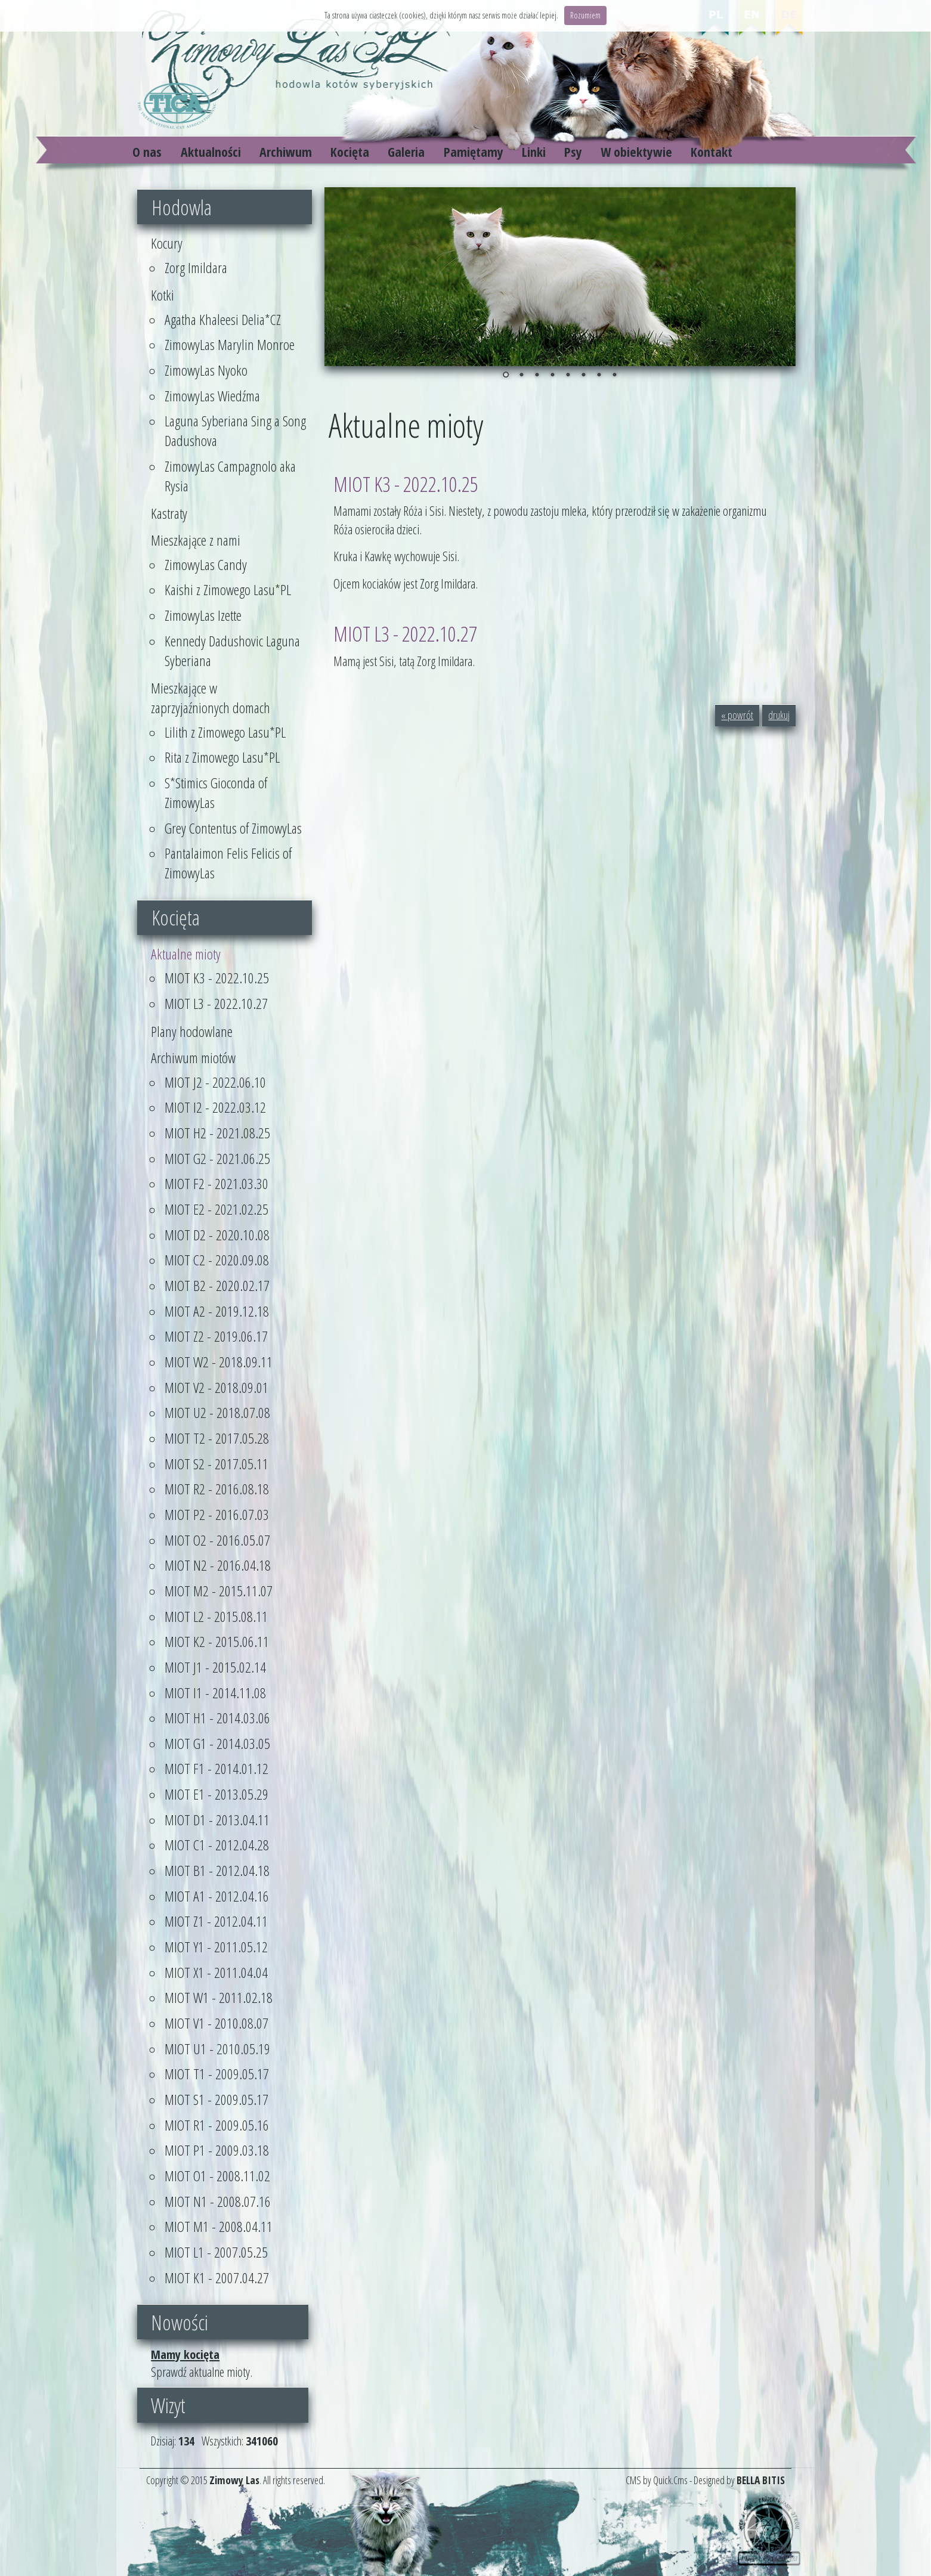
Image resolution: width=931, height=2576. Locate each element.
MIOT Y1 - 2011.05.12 (216, 1946)
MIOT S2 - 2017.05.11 (216, 1463)
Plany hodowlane (192, 1031)
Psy (573, 151)
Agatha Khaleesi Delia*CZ (223, 319)
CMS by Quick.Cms (657, 2480)
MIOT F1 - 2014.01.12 (216, 1768)
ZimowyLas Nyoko (206, 370)
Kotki (162, 295)
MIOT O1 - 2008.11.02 (217, 2175)
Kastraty (169, 513)
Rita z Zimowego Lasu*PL (222, 757)
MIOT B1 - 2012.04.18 (217, 1870)
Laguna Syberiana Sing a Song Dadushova (235, 430)
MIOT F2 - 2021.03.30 (216, 1183)
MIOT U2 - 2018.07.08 (217, 1412)
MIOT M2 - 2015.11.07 (219, 1590)
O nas (147, 151)
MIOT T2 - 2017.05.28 (217, 1438)
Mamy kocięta (185, 2354)
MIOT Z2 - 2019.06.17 (216, 1336)
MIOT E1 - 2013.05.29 (216, 1794)
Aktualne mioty (186, 954)
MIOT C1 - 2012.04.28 (217, 1844)
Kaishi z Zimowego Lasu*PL (228, 589)
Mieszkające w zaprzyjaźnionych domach (210, 697)
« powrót (737, 715)
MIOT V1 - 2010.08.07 (216, 2023)
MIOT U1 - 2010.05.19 (217, 2048)
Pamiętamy (473, 151)
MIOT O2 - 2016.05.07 (217, 1540)
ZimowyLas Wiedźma (212, 395)
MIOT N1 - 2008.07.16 (218, 2201)
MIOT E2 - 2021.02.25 (216, 1209)
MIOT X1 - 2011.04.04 (216, 1972)
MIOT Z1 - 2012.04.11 (216, 1921)
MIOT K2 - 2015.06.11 (217, 1641)
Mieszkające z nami (195, 540)
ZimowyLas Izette (203, 615)
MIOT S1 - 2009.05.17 (216, 2099)
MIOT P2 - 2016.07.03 (217, 1514)
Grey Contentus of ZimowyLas (233, 828)
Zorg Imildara (196, 267)
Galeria (406, 151)
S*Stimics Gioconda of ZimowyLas (216, 792)
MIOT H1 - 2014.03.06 (217, 1717)
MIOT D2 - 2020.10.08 (217, 1234)
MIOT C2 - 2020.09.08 (217, 1260)
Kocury (167, 243)
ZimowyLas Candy (206, 564)
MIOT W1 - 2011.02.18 (219, 1997)
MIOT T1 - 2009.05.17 (217, 2073)
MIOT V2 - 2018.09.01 (216, 1387)
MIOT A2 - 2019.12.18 (217, 1311)
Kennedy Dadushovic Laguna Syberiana (232, 650)
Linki (534, 151)
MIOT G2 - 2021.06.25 (217, 1158)
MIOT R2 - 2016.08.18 (217, 1488)
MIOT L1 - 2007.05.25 (216, 2252)
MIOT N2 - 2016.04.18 (218, 1565)
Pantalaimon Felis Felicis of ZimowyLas (228, 863)
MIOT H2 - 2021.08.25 (217, 1133)
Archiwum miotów (193, 1057)
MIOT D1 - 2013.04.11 (217, 1819)
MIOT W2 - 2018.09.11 (219, 1361)
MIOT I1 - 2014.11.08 (215, 1692)
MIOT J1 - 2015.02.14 (215, 1667)
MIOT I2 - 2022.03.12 (215, 1107)
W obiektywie (636, 151)
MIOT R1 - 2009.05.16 (217, 2125)
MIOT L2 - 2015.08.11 (216, 1616)
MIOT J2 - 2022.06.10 (215, 1082)
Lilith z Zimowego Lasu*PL (225, 732)
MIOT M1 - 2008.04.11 (219, 2226)
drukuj (779, 715)
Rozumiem (585, 15)
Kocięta (349, 151)
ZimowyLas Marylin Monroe (230, 344)
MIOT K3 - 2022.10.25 (217, 977)
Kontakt (711, 151)
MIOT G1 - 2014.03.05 (217, 1743)
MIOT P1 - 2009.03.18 (217, 2150)
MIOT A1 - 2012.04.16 (217, 1896)
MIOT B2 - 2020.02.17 (217, 1285)
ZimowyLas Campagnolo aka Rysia (230, 476)
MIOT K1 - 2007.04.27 (217, 2277)
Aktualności (211, 151)
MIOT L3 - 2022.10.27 (216, 1003)
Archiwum (285, 151)
